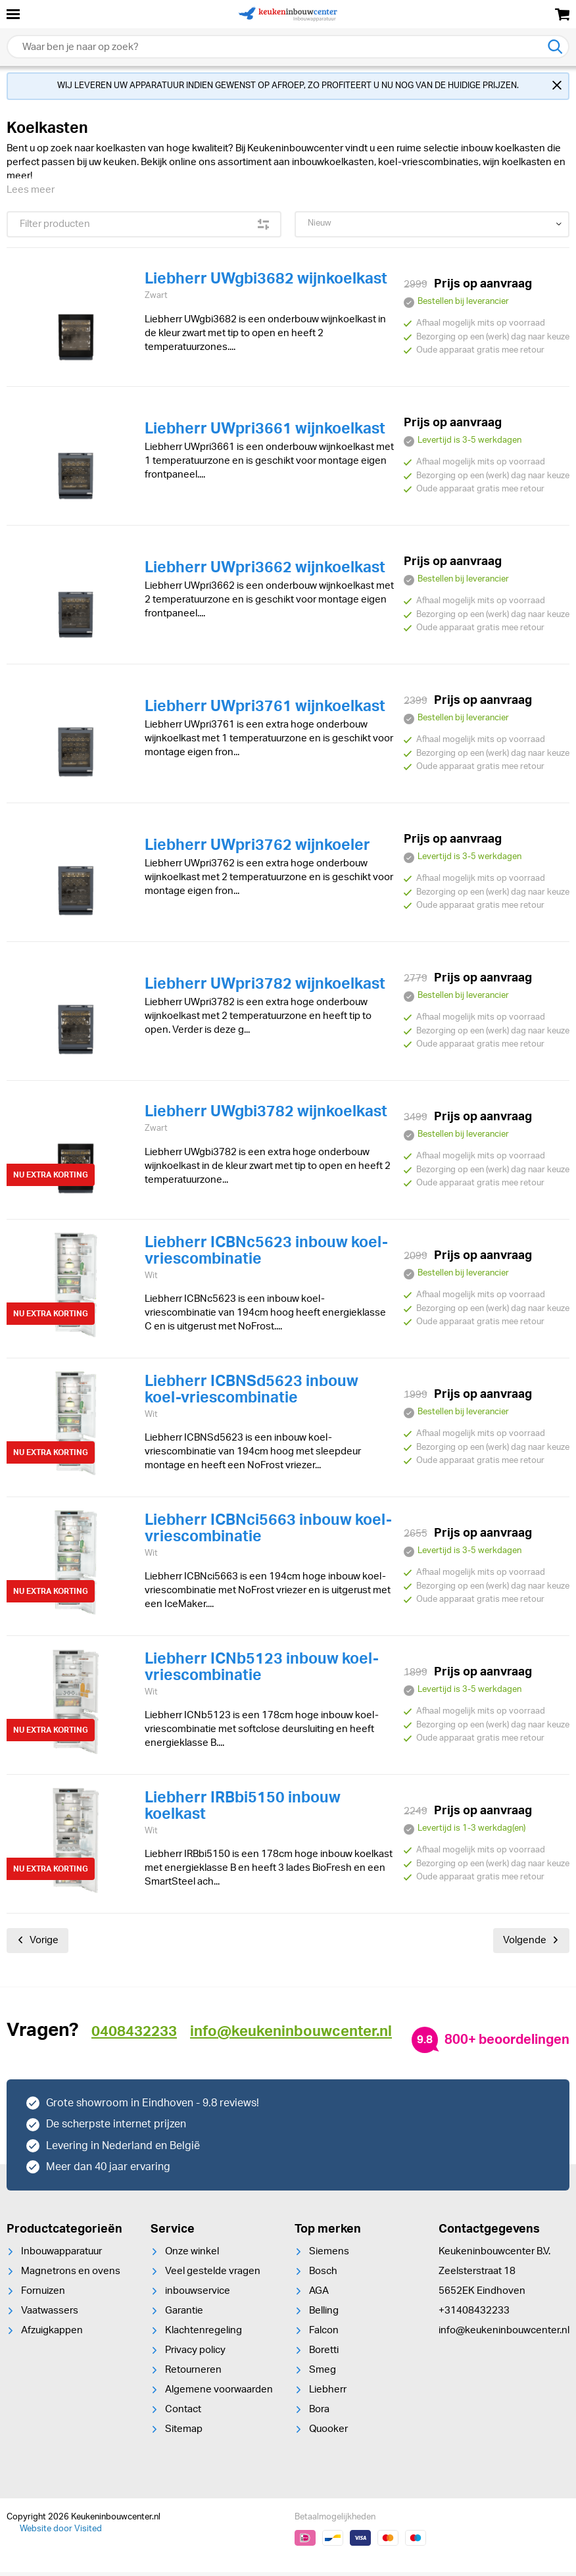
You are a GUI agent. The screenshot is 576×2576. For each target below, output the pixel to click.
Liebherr (328, 2393)
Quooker (328, 2433)
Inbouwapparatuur (61, 2255)
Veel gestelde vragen (212, 2275)
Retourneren (193, 2374)
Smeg (322, 2374)
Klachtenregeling (203, 2334)
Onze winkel (192, 2255)
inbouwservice (197, 2295)
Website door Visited (61, 2533)
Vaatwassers (49, 2314)
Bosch (323, 2275)
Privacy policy (195, 2354)
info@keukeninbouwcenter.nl (504, 2334)
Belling (324, 2314)
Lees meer (31, 194)
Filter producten (144, 228)
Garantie (184, 2314)
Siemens (329, 2255)
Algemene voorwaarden (219, 2393)
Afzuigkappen (52, 2334)
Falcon (324, 2334)
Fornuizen (43, 2295)
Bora (319, 2413)
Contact (183, 2413)
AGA (319, 2295)
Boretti (324, 2354)
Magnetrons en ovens (70, 2275)
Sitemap (184, 2433)
